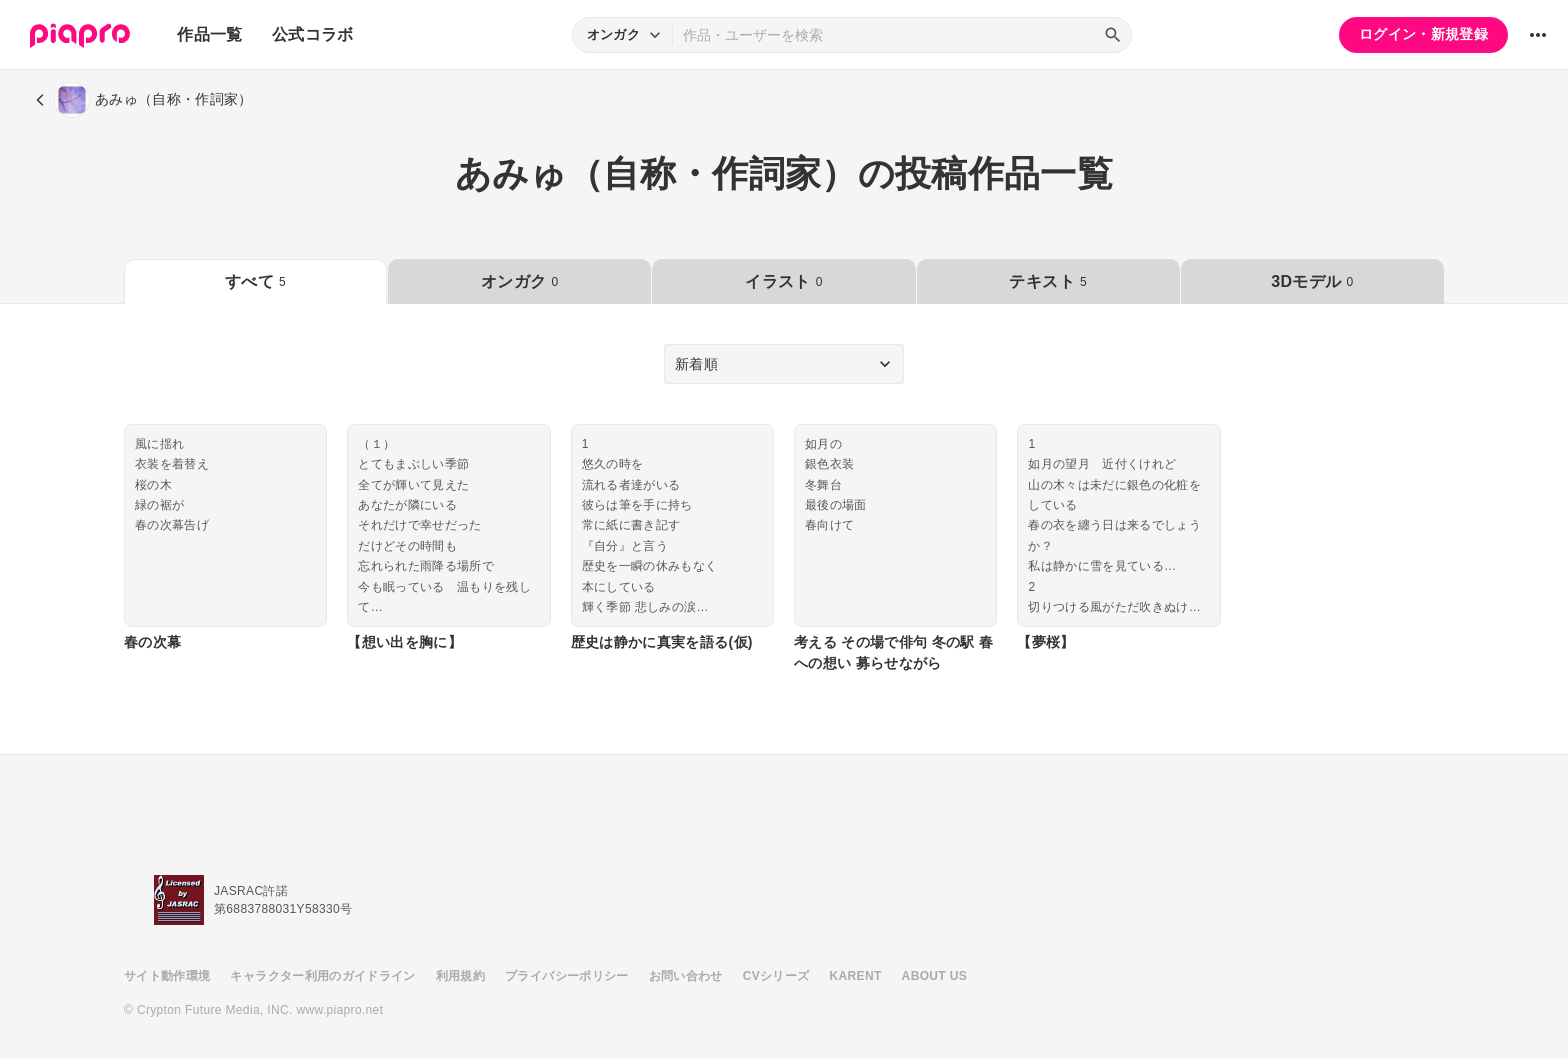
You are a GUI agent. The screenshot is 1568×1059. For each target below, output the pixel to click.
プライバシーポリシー (567, 976)
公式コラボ (313, 34)
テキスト (1047, 281)
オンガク (519, 281)
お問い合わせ (686, 976)
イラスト (783, 281)
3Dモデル (1312, 281)
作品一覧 (209, 34)
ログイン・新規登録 (1423, 34)
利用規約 (460, 976)
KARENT (856, 976)
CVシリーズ (776, 976)
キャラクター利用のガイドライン (322, 976)
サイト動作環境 (167, 976)
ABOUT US (934, 976)
